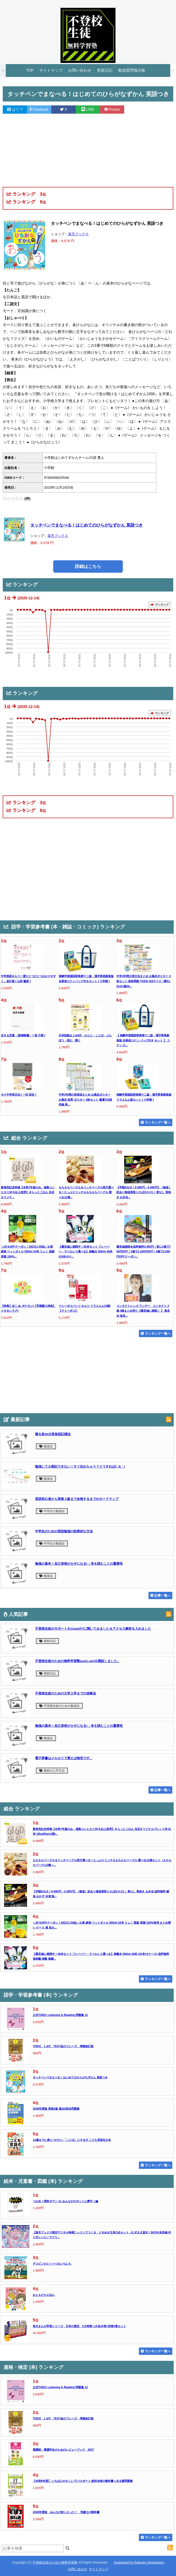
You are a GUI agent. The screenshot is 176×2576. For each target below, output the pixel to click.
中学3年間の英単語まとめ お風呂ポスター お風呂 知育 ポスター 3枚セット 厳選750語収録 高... (85, 1099)
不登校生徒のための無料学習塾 (55, 2562)
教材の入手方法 (52, 1770)
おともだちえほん (44, 2295)
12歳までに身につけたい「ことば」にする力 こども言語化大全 (72, 2140)
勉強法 (46, 1446)
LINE (87, 109)
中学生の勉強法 (52, 1511)
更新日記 (105, 70)
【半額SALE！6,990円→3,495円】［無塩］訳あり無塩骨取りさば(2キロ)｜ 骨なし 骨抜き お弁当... (143, 1192)
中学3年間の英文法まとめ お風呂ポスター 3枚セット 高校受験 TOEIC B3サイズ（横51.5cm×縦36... (143, 981)
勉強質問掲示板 (131, 70)
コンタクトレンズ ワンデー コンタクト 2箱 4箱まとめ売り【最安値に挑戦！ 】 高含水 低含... (143, 1310)
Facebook (39, 109)
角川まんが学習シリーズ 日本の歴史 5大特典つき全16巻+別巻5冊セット (79, 2326)
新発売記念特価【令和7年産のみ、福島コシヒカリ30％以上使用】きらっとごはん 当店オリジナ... (28, 1192)
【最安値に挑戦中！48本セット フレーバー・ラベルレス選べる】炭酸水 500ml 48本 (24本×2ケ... (86, 1251)
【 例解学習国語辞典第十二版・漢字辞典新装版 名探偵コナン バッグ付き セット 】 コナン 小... (143, 1040)
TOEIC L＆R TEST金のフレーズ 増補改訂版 (63, 2046)
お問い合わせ (79, 70)
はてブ (15, 109)
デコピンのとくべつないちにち (52, 2263)
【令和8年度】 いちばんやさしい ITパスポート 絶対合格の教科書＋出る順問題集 (83, 2481)
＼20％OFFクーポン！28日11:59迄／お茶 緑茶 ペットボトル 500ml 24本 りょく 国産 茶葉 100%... (28, 1251)
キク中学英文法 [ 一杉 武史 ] (18, 1094)
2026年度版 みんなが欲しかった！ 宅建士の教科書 (66, 2512)
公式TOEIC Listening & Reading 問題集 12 (60, 2015)
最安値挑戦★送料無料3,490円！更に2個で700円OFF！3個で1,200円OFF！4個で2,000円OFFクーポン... (143, 1251)
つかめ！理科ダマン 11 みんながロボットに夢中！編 (65, 2201)
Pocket (112, 109)
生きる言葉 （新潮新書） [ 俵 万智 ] (23, 1035)
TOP (30, 70)
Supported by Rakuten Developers (139, 2562)
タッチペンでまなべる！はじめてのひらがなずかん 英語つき (86, 525)
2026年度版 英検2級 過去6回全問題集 (56, 2108)
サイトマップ (51, 70)
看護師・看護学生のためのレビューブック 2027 (63, 2449)
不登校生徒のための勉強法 (59, 1706)
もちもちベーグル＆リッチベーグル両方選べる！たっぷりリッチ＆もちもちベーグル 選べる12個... (86, 1192)
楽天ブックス (78, 234)
